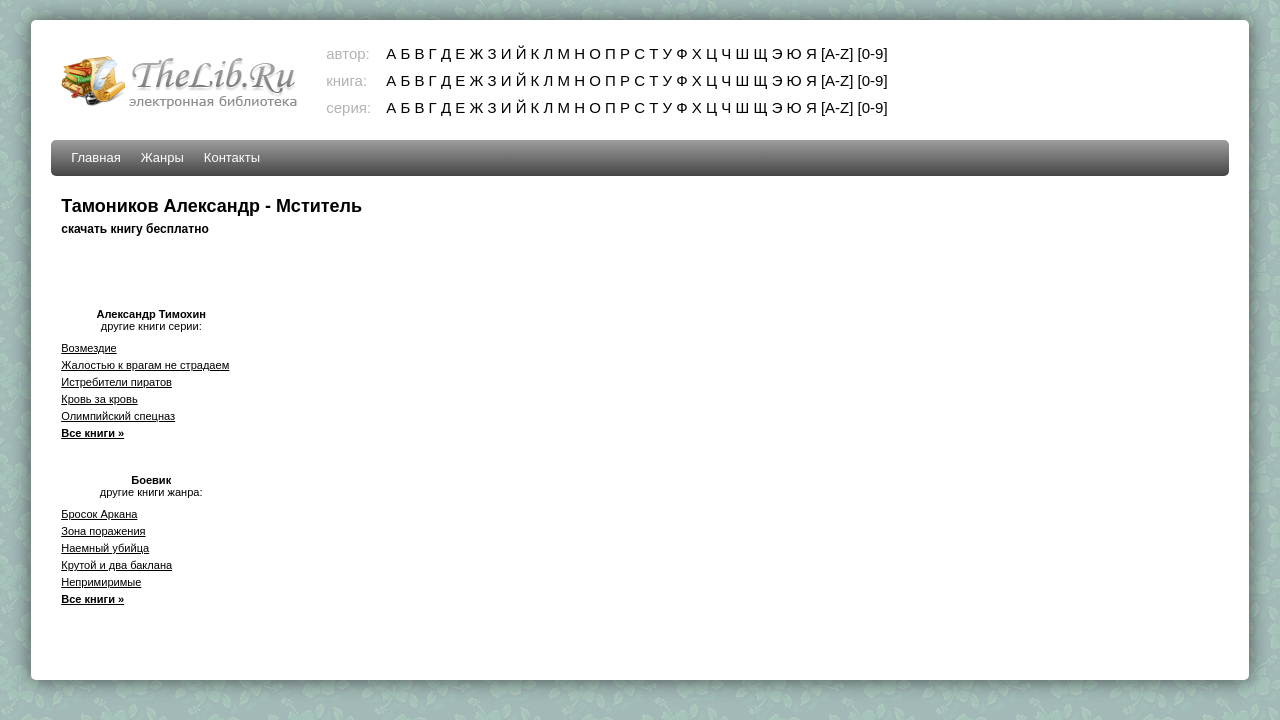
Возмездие (89, 348)
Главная (95, 157)
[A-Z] (837, 53)
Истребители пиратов (116, 382)
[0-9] (873, 53)
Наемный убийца (105, 548)
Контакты (232, 157)
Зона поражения (103, 531)
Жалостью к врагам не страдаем (145, 365)
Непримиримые (101, 582)
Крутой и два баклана (116, 565)
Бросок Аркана (99, 514)
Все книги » (92, 433)
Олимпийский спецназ (118, 416)
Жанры (162, 157)
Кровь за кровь (99, 399)
